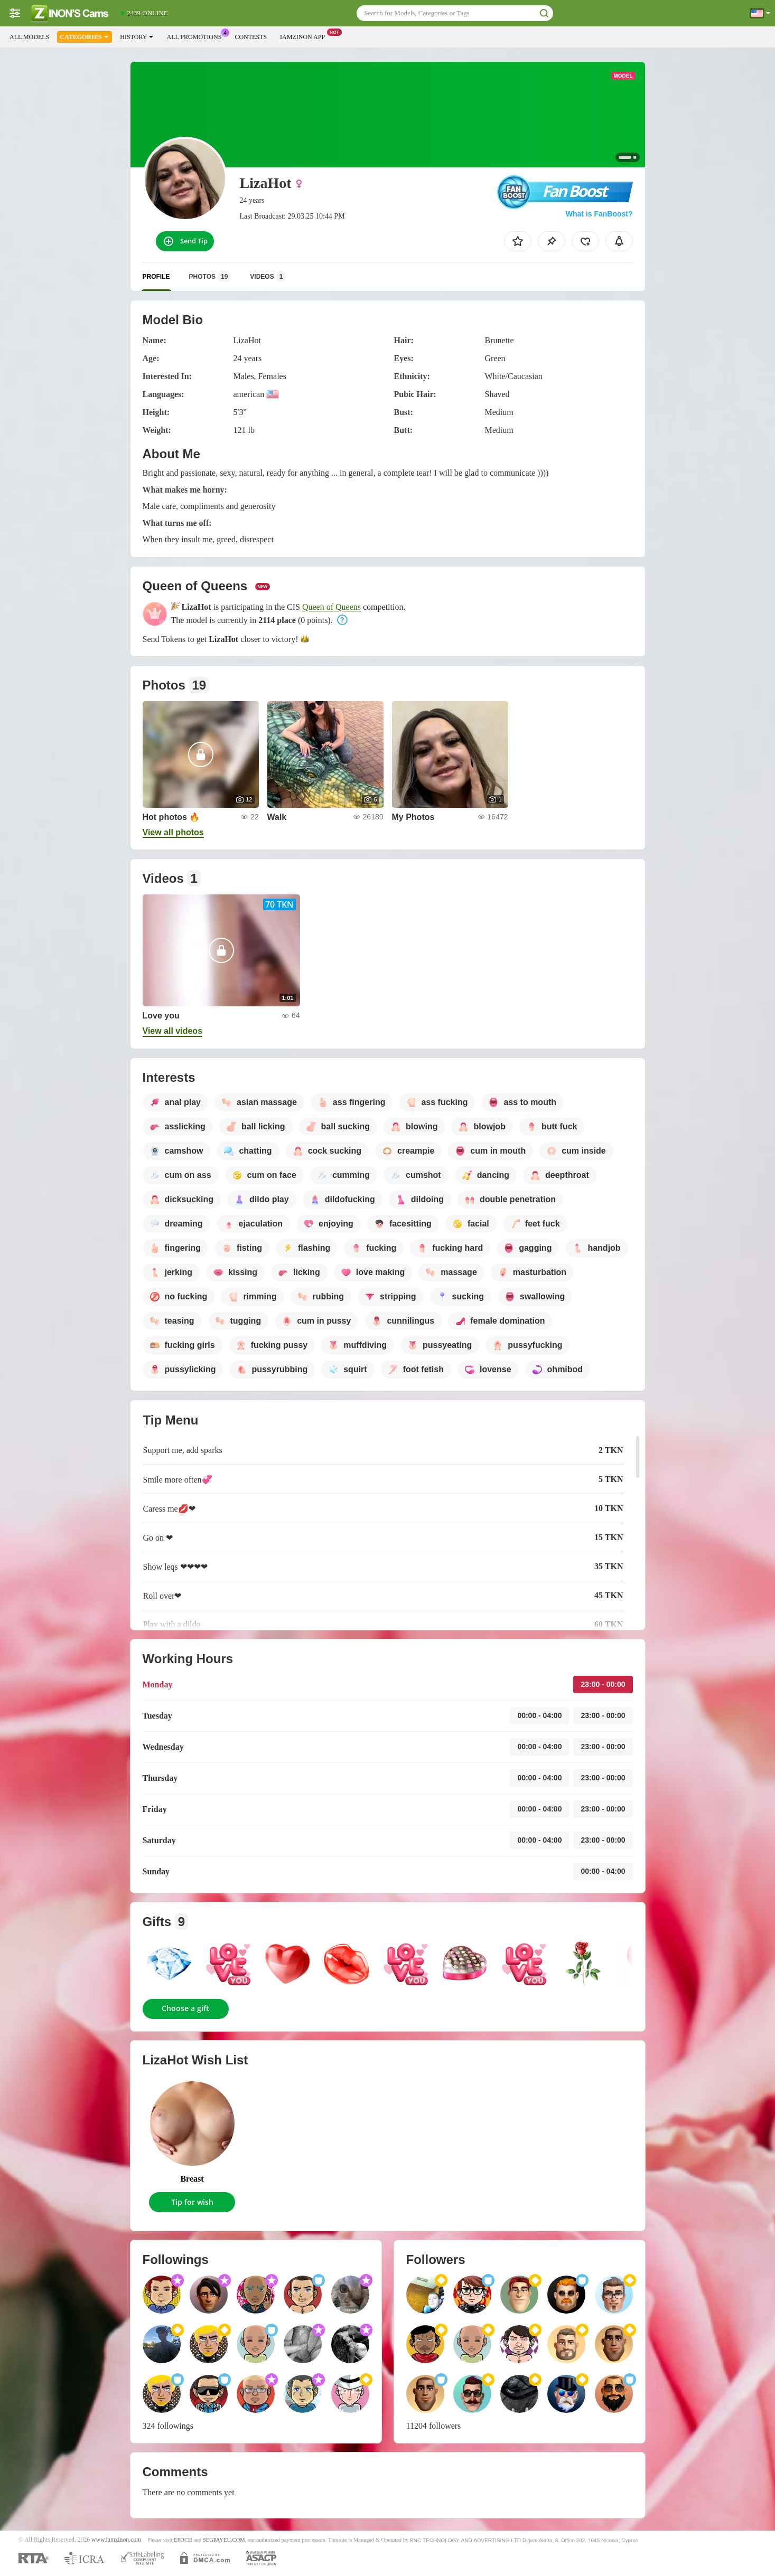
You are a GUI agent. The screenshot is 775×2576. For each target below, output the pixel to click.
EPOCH (183, 2540)
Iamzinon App (305, 36)
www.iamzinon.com (116, 2539)
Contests (251, 37)
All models (29, 37)
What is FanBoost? (599, 214)
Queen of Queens (331, 606)
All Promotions (196, 36)
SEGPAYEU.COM (224, 2540)
